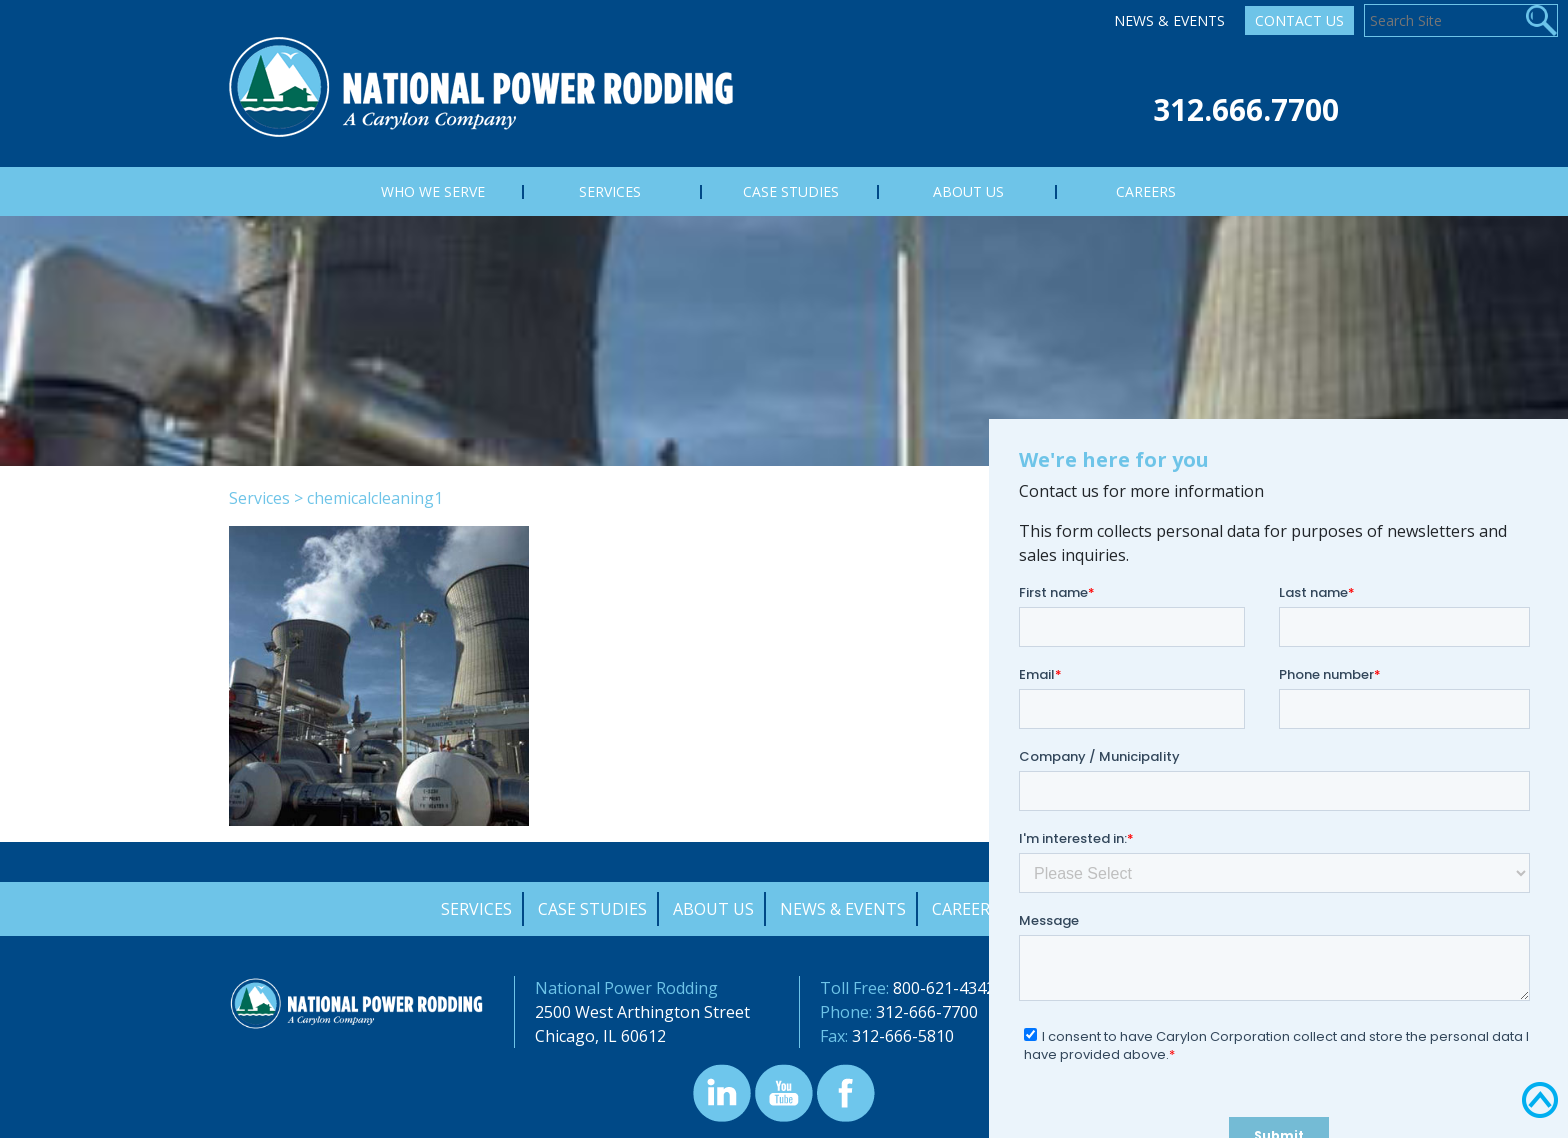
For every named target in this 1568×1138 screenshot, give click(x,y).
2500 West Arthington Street (642, 1012)
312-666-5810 (903, 1036)
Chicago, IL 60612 (600, 1036)
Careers (965, 909)
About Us (713, 909)
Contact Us (1299, 20)
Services (259, 498)
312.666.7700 (1246, 109)
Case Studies (592, 909)
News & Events (1169, 20)
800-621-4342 (944, 988)
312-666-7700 (927, 1012)
